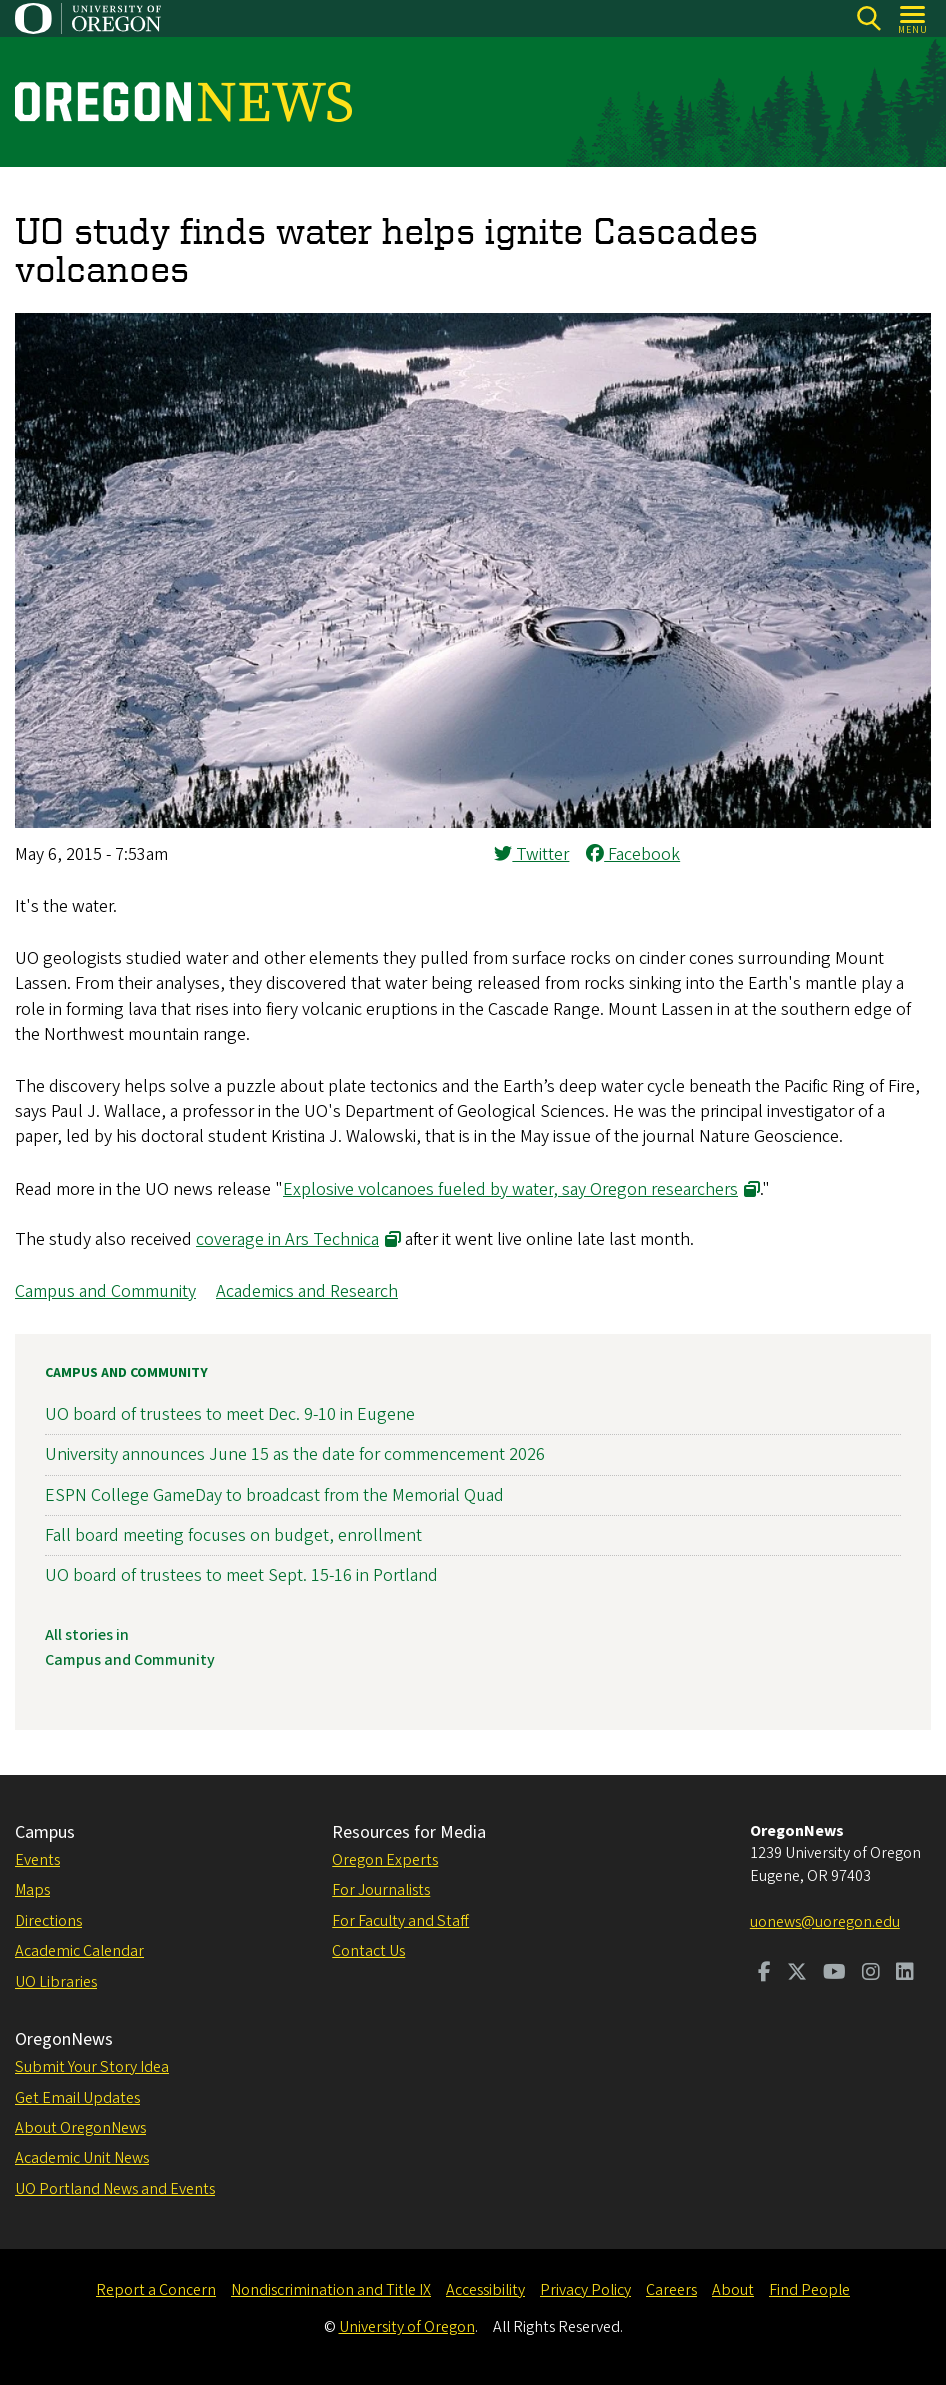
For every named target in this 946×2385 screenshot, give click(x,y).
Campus (45, 1832)
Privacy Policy (585, 2290)
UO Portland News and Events (115, 2189)
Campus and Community (105, 1291)
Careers (671, 2290)
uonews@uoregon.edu (825, 1922)
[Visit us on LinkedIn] (905, 1974)
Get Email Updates (77, 2098)
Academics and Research (307, 1291)
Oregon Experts (385, 1860)
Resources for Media (409, 1832)
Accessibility (485, 2290)
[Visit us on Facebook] (764, 1974)
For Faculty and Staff (400, 1921)
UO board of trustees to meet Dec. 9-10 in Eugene (230, 1414)
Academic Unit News (82, 2158)
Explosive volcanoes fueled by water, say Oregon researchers (510, 1189)
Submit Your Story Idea (92, 2067)
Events (37, 1860)
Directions (48, 1921)
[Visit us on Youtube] (834, 1974)
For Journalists (381, 1890)
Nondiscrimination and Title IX (331, 2290)
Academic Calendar (79, 1951)
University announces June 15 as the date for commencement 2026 (295, 1455)
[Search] (868, 18)
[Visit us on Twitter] (797, 1974)
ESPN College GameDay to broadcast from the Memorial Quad (274, 1495)
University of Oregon (407, 2327)
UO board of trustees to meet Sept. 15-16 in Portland (241, 1575)
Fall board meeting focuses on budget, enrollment (233, 1535)
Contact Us (368, 1951)
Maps (32, 1890)
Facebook (633, 854)
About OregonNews (80, 2128)
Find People (809, 2290)
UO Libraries (56, 1982)
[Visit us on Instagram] (871, 1974)
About (733, 2290)
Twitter (531, 854)
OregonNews (64, 2039)
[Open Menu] (913, 18)
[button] (473, 822)
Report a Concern (156, 2290)
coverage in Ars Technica (287, 1239)
